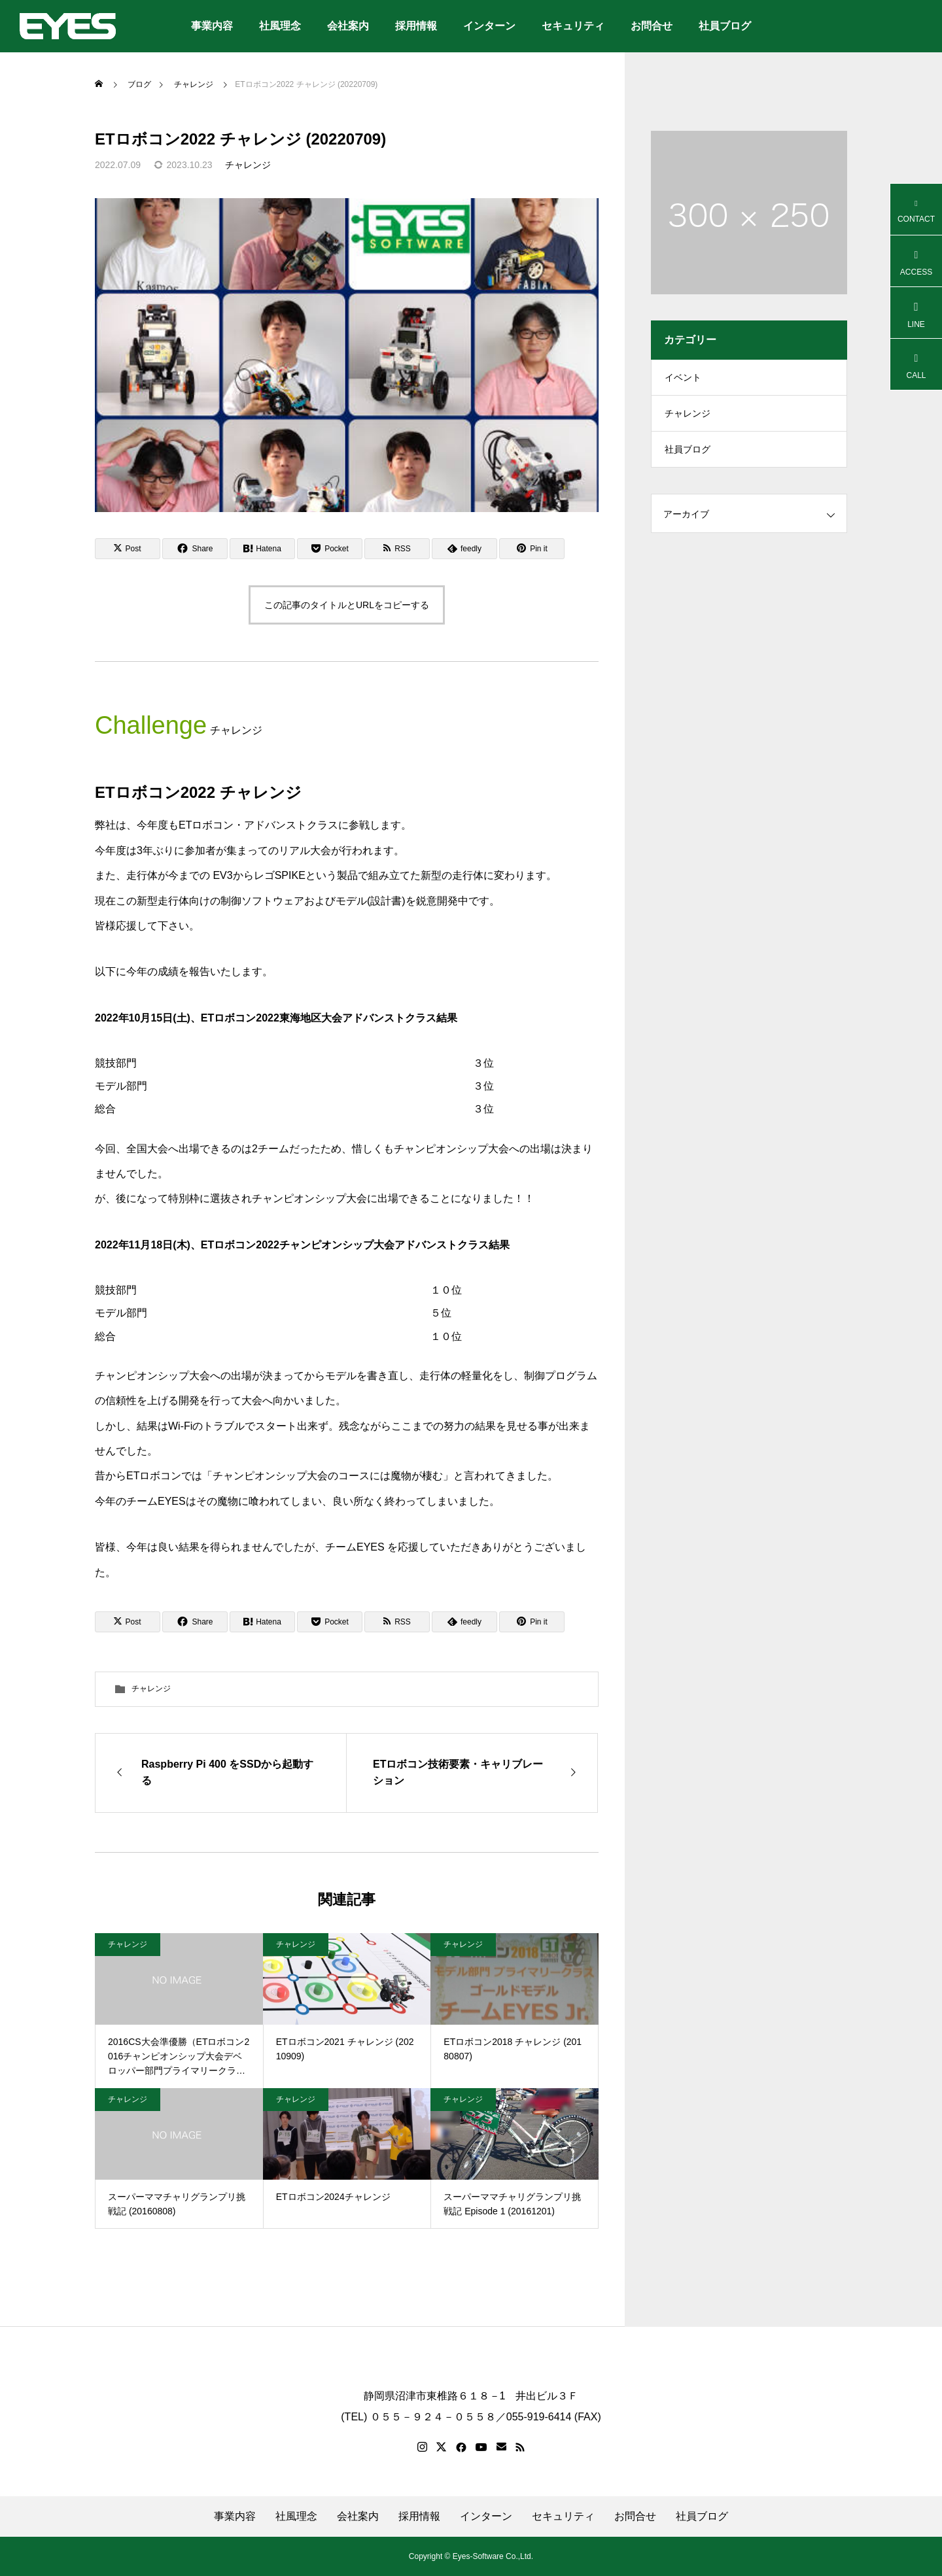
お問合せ (651, 25)
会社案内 (348, 25)
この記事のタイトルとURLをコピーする (346, 605)
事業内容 (212, 25)
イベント (683, 379)
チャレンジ (248, 165)
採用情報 (416, 25)
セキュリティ (573, 25)
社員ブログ (725, 25)
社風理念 (280, 25)
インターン (489, 25)
